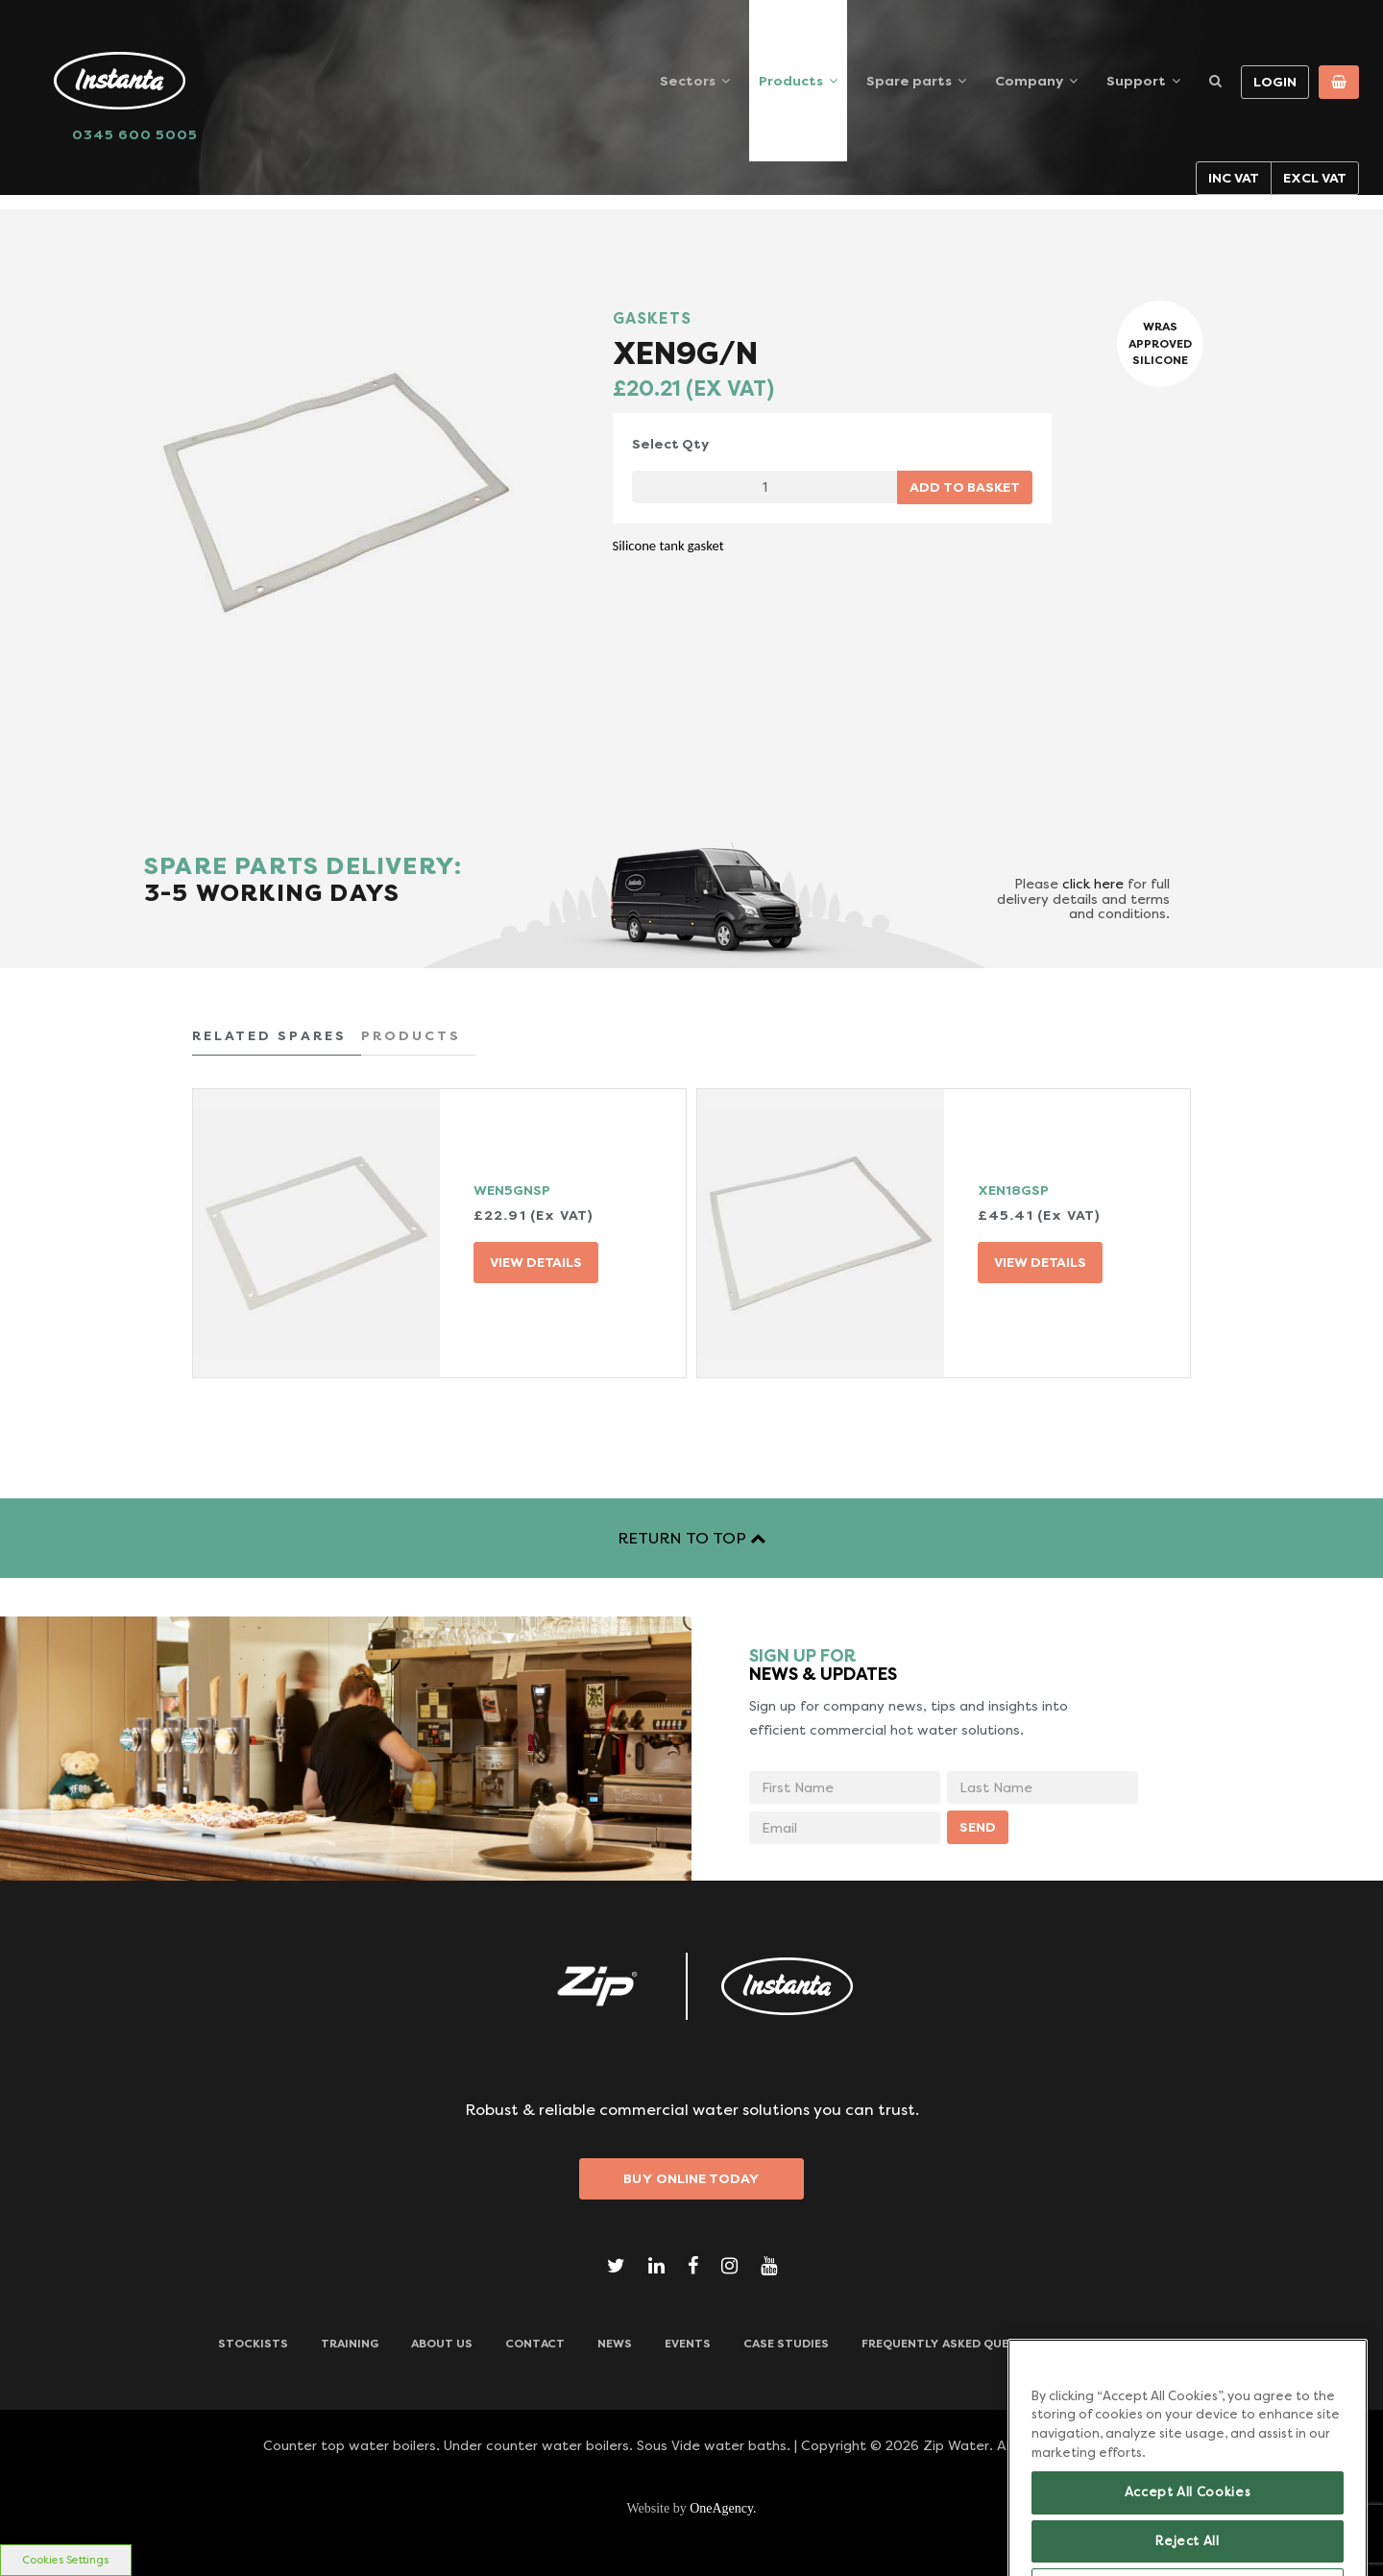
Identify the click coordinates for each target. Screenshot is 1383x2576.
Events (688, 2343)
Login (1275, 81)
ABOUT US (442, 2343)
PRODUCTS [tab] (411, 1035)
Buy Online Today (691, 2178)
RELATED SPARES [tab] (269, 1035)
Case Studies (786, 2343)
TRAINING (349, 2343)
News (614, 2343)
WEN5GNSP (511, 1190)
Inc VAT (1233, 177)
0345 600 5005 (135, 134)
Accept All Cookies (1188, 2525)
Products (791, 80)
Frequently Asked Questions (958, 2343)
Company (1029, 80)
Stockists (253, 2343)
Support (1136, 80)
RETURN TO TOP (691, 1538)
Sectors (688, 80)
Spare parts (909, 80)
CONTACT (535, 2343)
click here (1093, 883)
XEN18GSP (1013, 1190)
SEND (977, 1827)
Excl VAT (1315, 177)
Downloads (1126, 2343)
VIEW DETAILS (536, 1262)
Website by (691, 2508)
